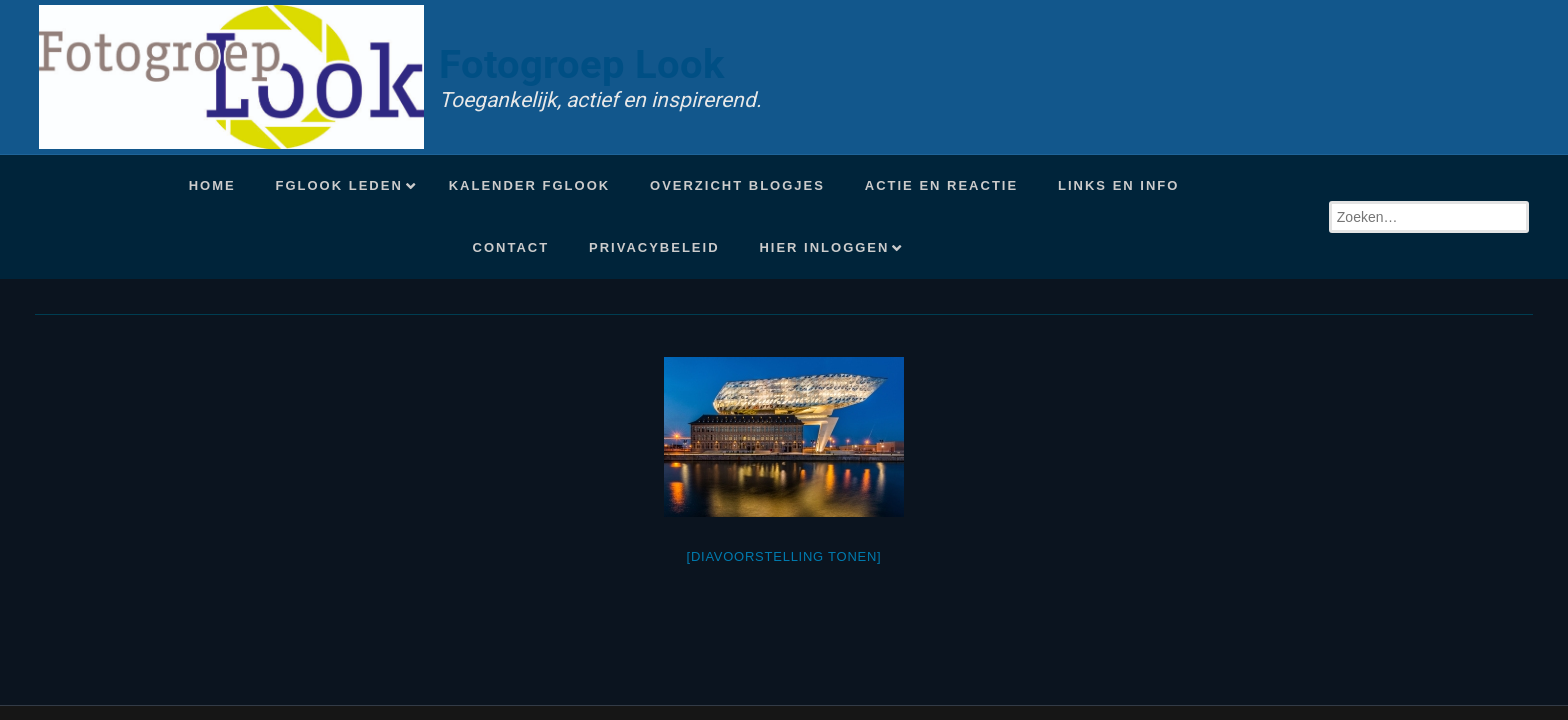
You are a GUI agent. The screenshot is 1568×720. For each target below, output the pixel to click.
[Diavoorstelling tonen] (784, 556)
